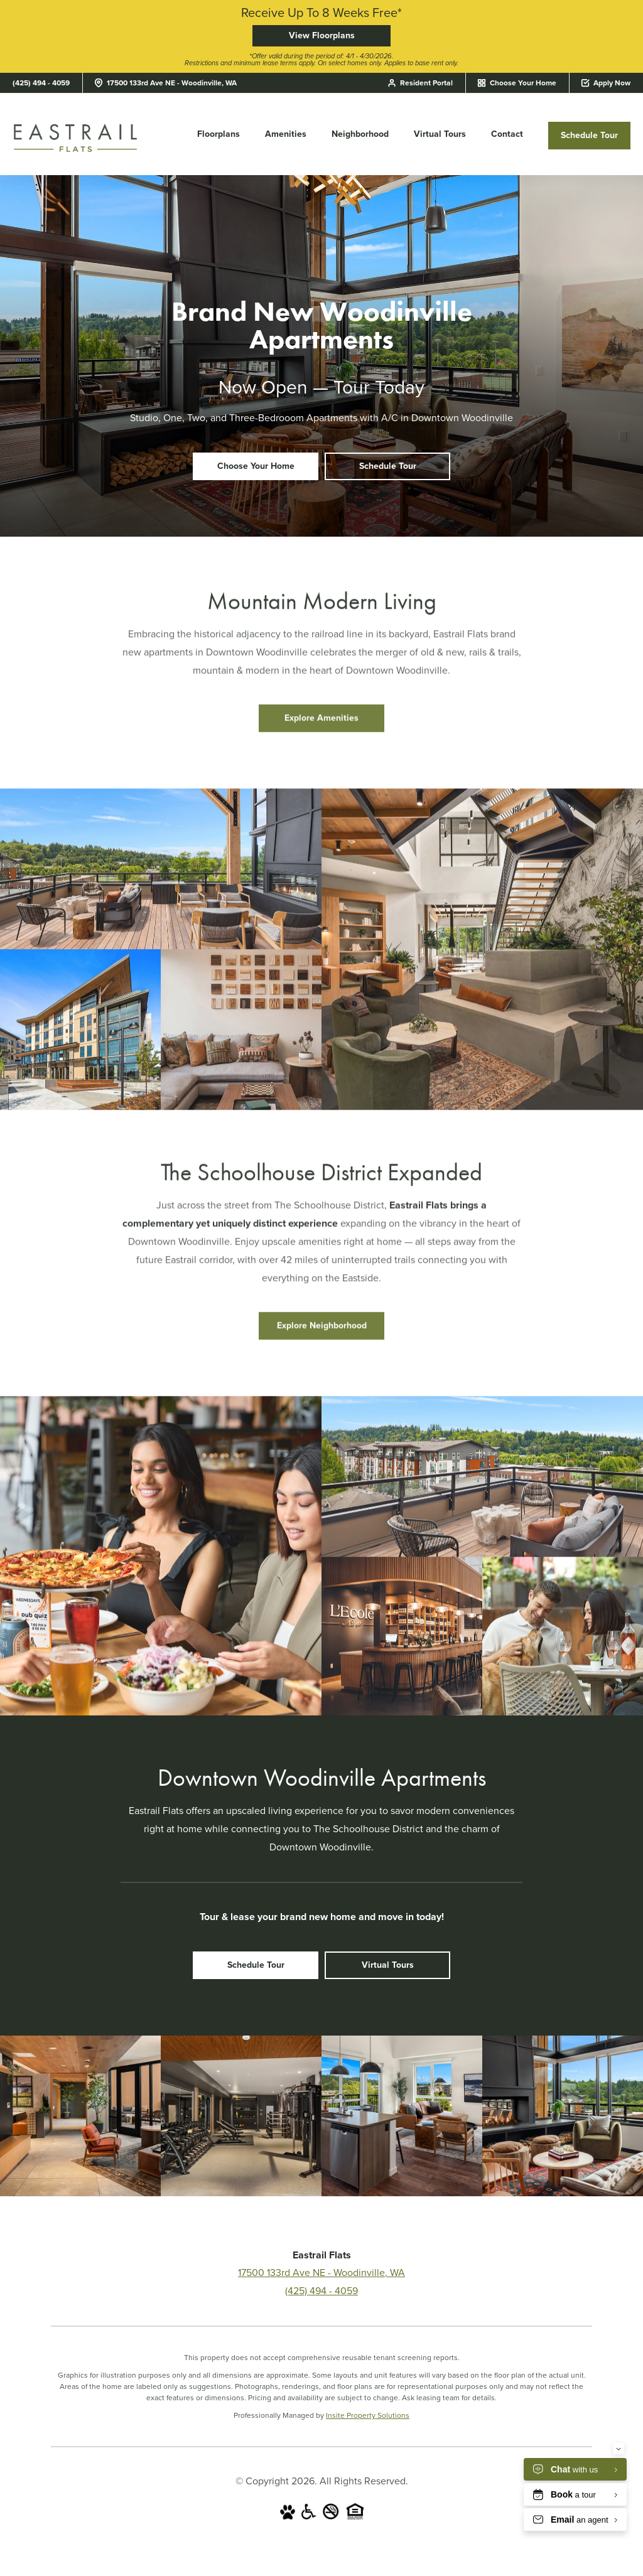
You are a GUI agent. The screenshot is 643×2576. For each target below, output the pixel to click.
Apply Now (606, 83)
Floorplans (218, 134)
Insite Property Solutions (367, 2415)
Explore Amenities (321, 727)
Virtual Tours (440, 134)
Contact (507, 134)
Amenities (285, 134)
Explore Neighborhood (322, 1335)
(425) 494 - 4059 (41, 83)
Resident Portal (421, 83)
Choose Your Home (517, 83)
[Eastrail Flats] (75, 137)
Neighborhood (360, 134)
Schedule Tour (589, 135)
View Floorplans (322, 35)
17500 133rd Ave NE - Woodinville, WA (166, 83)
